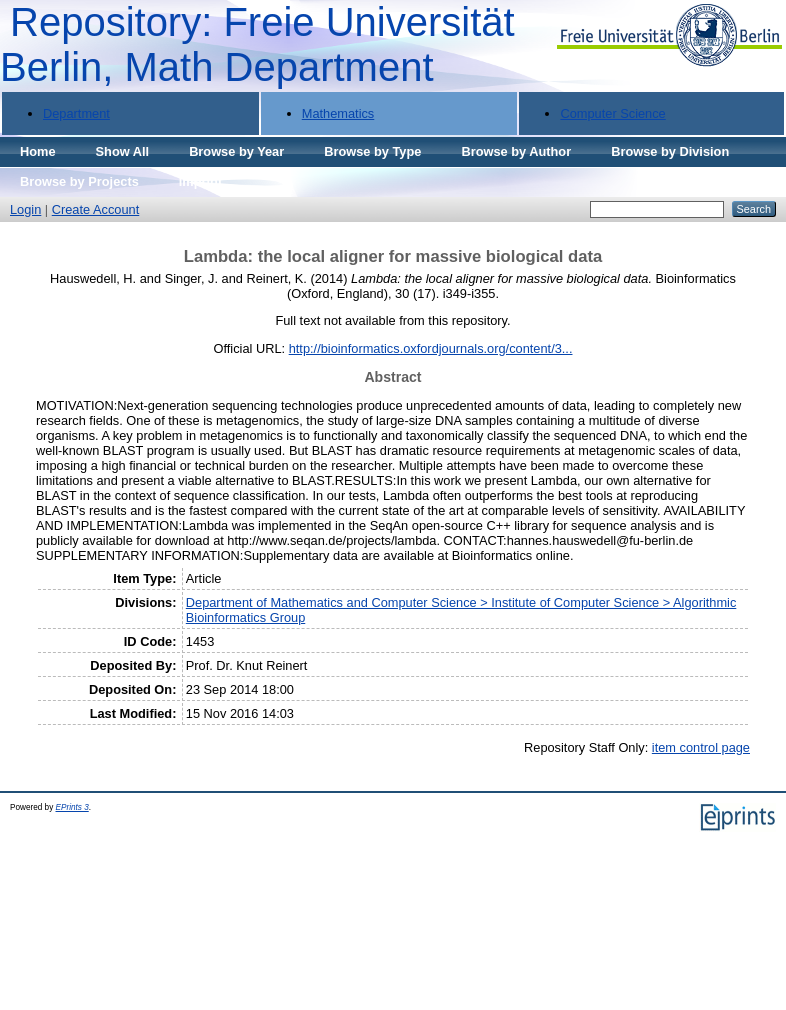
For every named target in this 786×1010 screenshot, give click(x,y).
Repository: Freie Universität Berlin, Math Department (257, 44)
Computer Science (612, 113)
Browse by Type (372, 151)
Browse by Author (516, 151)
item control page (701, 747)
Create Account (96, 209)
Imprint (200, 181)
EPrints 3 (72, 807)
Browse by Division (670, 151)
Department (76, 113)
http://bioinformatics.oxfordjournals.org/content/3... (431, 348)
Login (25, 209)
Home (38, 151)
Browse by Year (236, 151)
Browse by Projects (79, 181)
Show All (123, 151)
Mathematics (338, 113)
